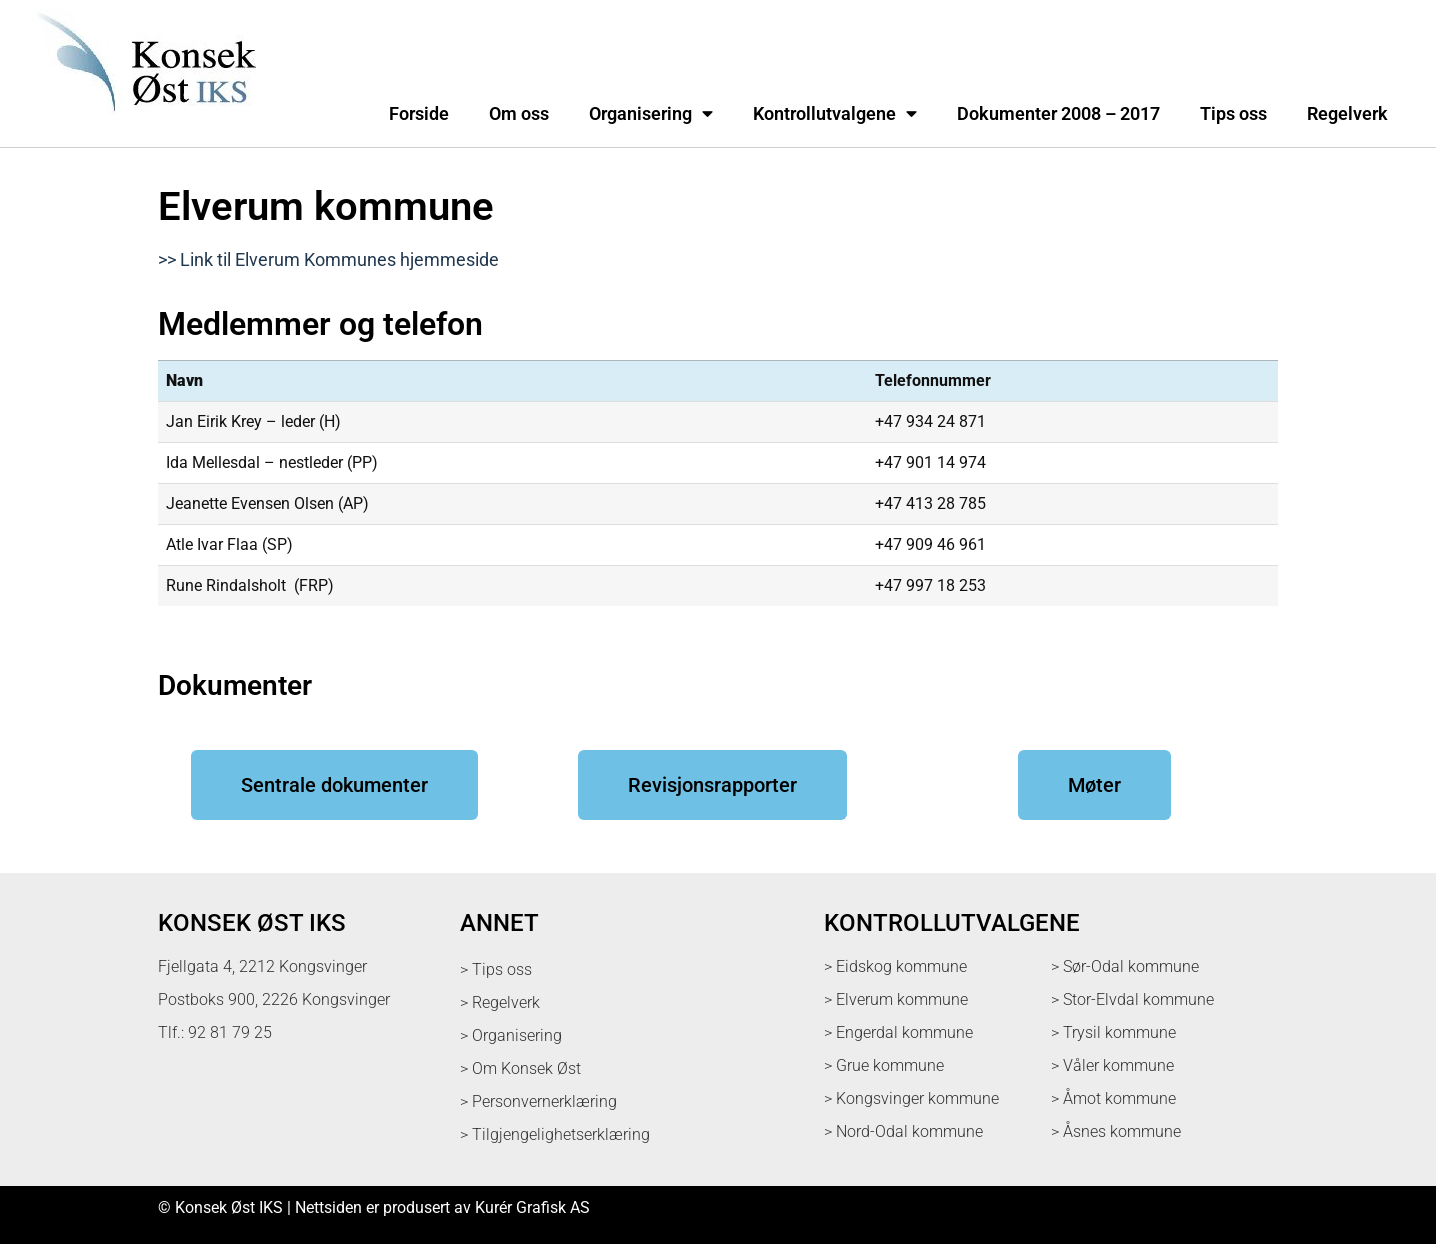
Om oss (519, 114)
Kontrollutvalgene (835, 114)
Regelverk (1347, 114)
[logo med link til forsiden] (142, 124)
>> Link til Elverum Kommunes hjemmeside (328, 260)
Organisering (651, 114)
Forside (419, 114)
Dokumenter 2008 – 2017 (1058, 114)
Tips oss (1233, 114)
